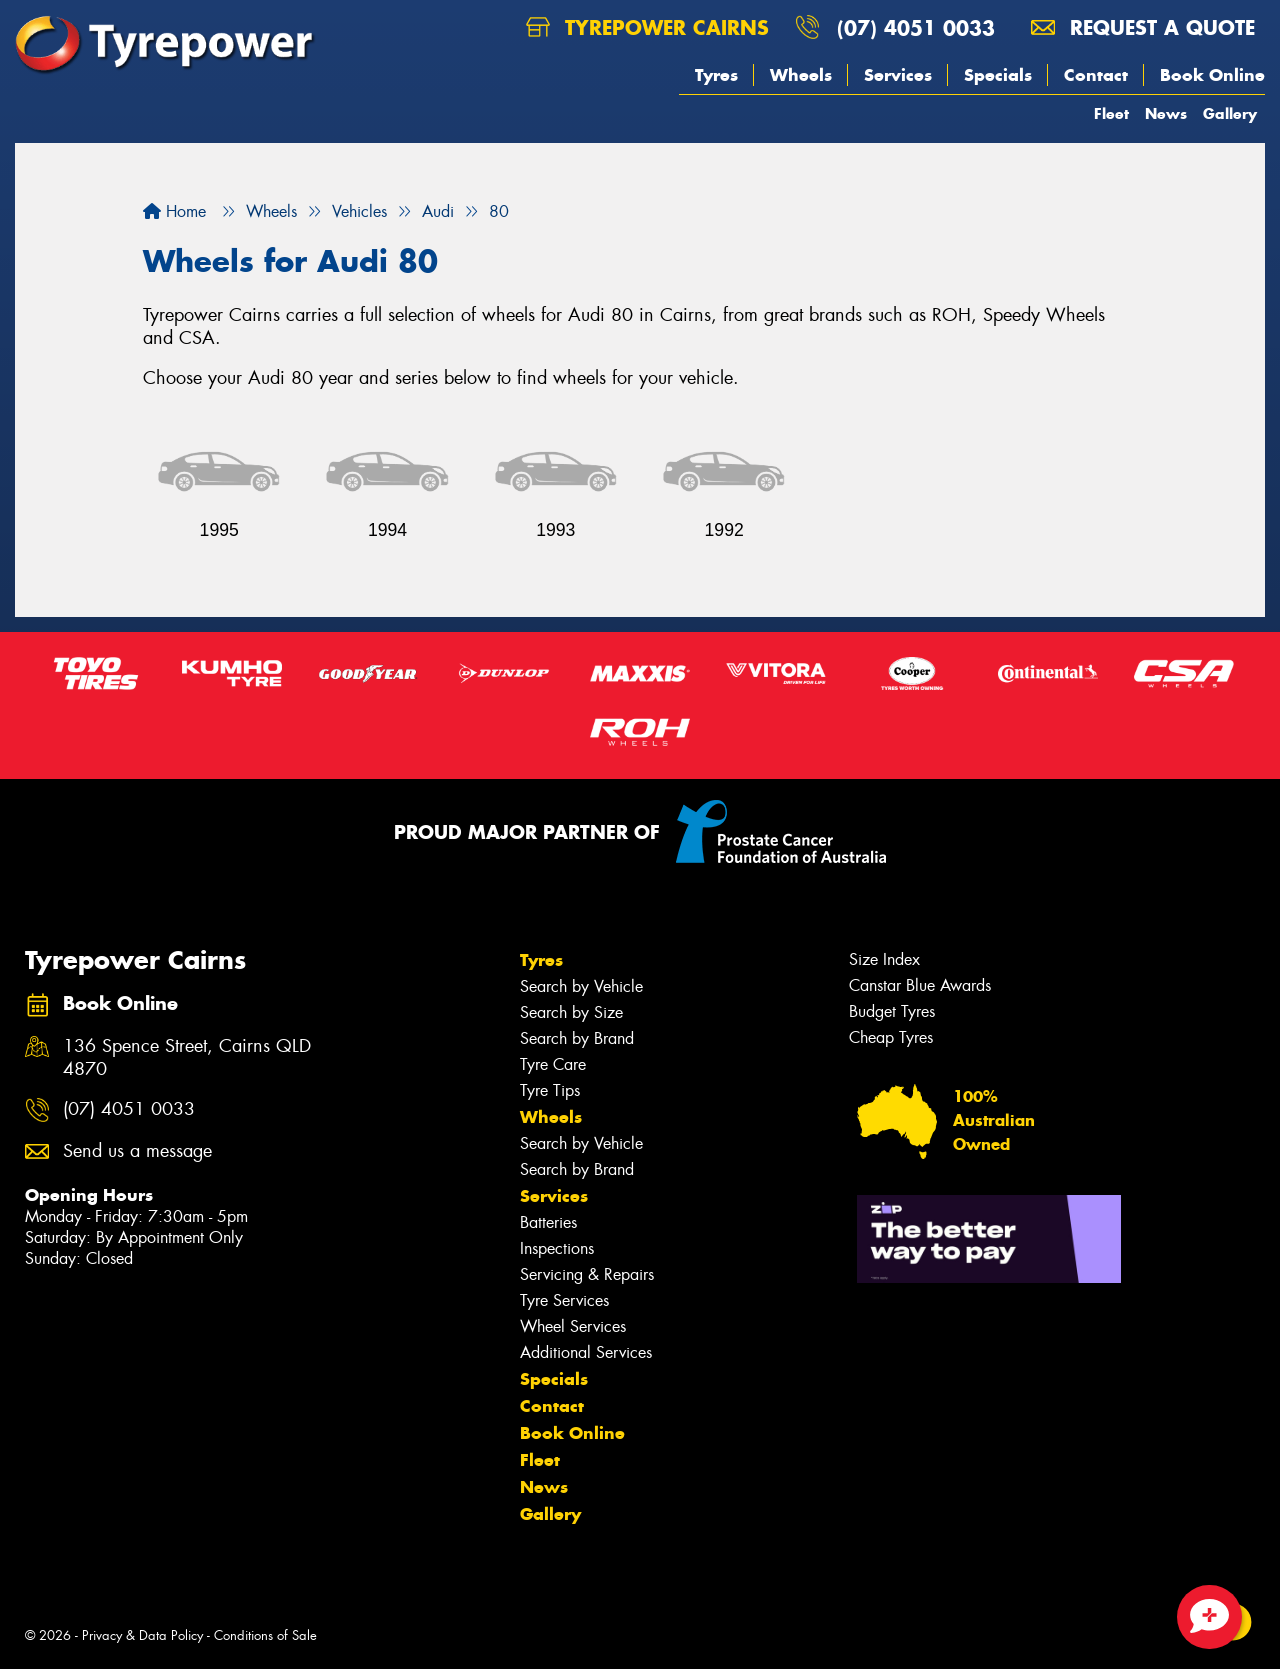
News (1166, 113)
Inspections (557, 1248)
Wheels (801, 75)
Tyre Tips (550, 1090)
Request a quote (1143, 27)
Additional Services (586, 1352)
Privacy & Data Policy (142, 1635)
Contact (1096, 75)
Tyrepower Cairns (647, 27)
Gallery (1230, 113)
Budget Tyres (892, 1011)
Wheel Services (573, 1326)
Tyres (716, 75)
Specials (998, 75)
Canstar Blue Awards (920, 985)
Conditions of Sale (265, 1635)
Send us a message (137, 1151)
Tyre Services (564, 1300)
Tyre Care (553, 1064)
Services (898, 75)
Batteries (548, 1222)
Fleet (1111, 113)
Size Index (884, 959)
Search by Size (571, 1012)
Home (174, 211)
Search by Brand (577, 1038)
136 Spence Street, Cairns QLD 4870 (187, 1058)
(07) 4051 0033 (916, 27)
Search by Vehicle (581, 986)
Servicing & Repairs (587, 1274)
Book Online (1212, 75)
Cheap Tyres (891, 1037)
